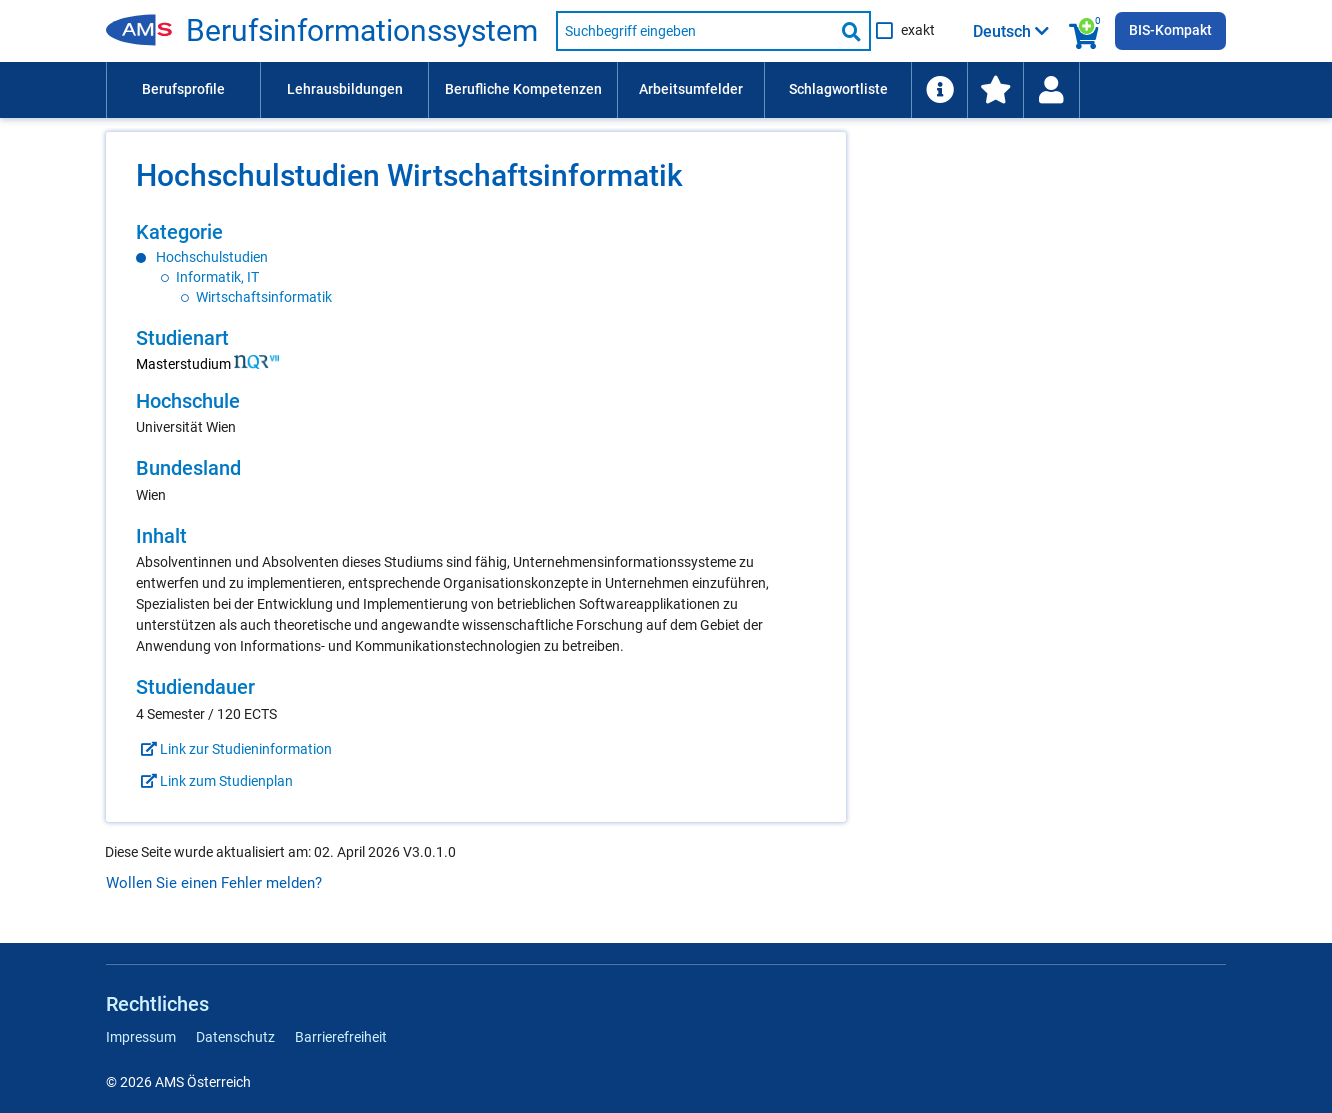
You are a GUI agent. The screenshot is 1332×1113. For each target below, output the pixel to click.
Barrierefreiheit (341, 1037)
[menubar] (666, 90)
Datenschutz (235, 1037)
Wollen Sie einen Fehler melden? (214, 883)
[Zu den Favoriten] (995, 90)
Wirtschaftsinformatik (264, 297)
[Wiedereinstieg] (1051, 90)
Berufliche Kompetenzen (523, 89)
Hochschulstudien (212, 257)
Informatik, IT (217, 277)
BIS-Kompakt (1170, 30)
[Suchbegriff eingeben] (695, 31)
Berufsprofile (183, 89)
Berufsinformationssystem (362, 31)
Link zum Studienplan (214, 781)
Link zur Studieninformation (234, 749)
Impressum (141, 1037)
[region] (476, 263)
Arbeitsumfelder (691, 89)
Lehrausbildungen (345, 89)
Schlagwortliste (838, 89)
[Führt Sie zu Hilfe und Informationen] (939, 90)
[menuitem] (183, 90)
